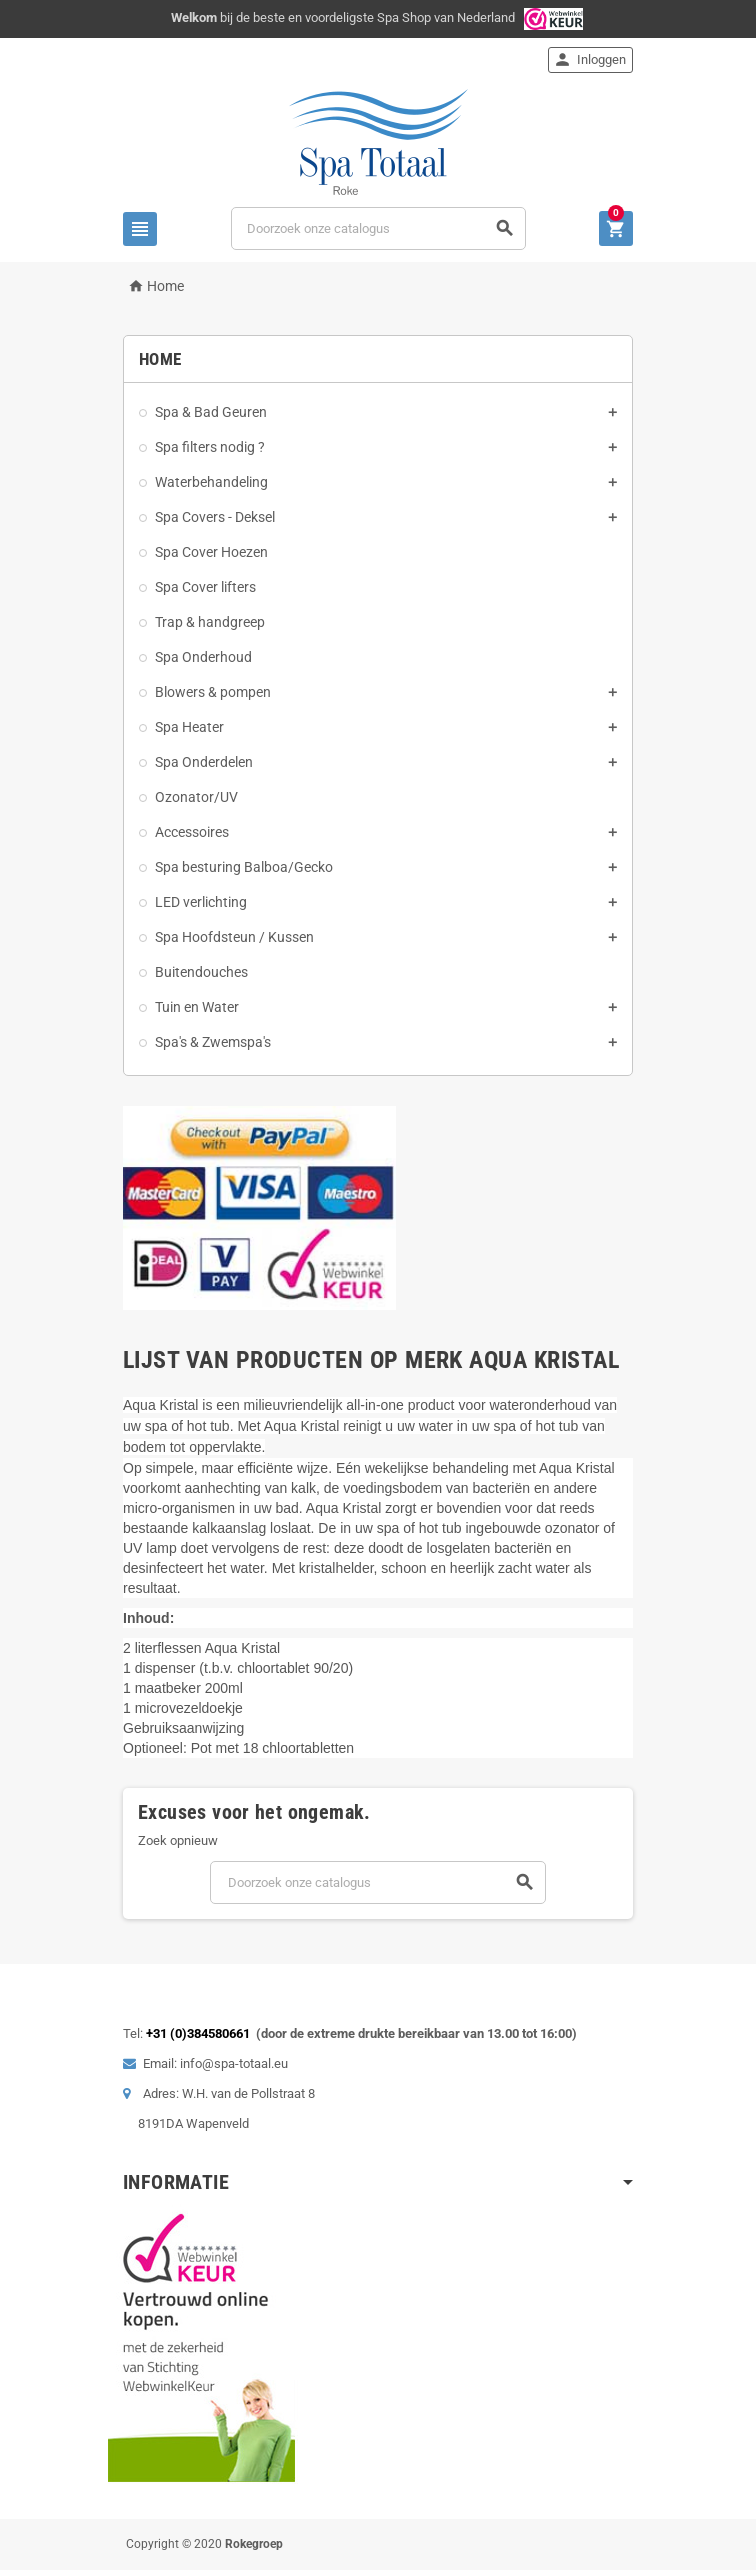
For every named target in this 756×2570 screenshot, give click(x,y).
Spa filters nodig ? (210, 447)
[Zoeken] (378, 228)
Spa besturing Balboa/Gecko (244, 867)
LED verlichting (201, 902)
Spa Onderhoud (203, 657)
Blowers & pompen (213, 692)
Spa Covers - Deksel (215, 517)
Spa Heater (189, 727)
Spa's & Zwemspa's (213, 1042)
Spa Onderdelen (204, 762)
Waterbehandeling (211, 482)
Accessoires (192, 832)
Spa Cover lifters (205, 587)
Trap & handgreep (210, 622)
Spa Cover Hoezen (211, 552)
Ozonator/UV (196, 797)
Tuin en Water (197, 1007)
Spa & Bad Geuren (211, 412)
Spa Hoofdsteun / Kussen (234, 937)
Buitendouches (201, 972)
